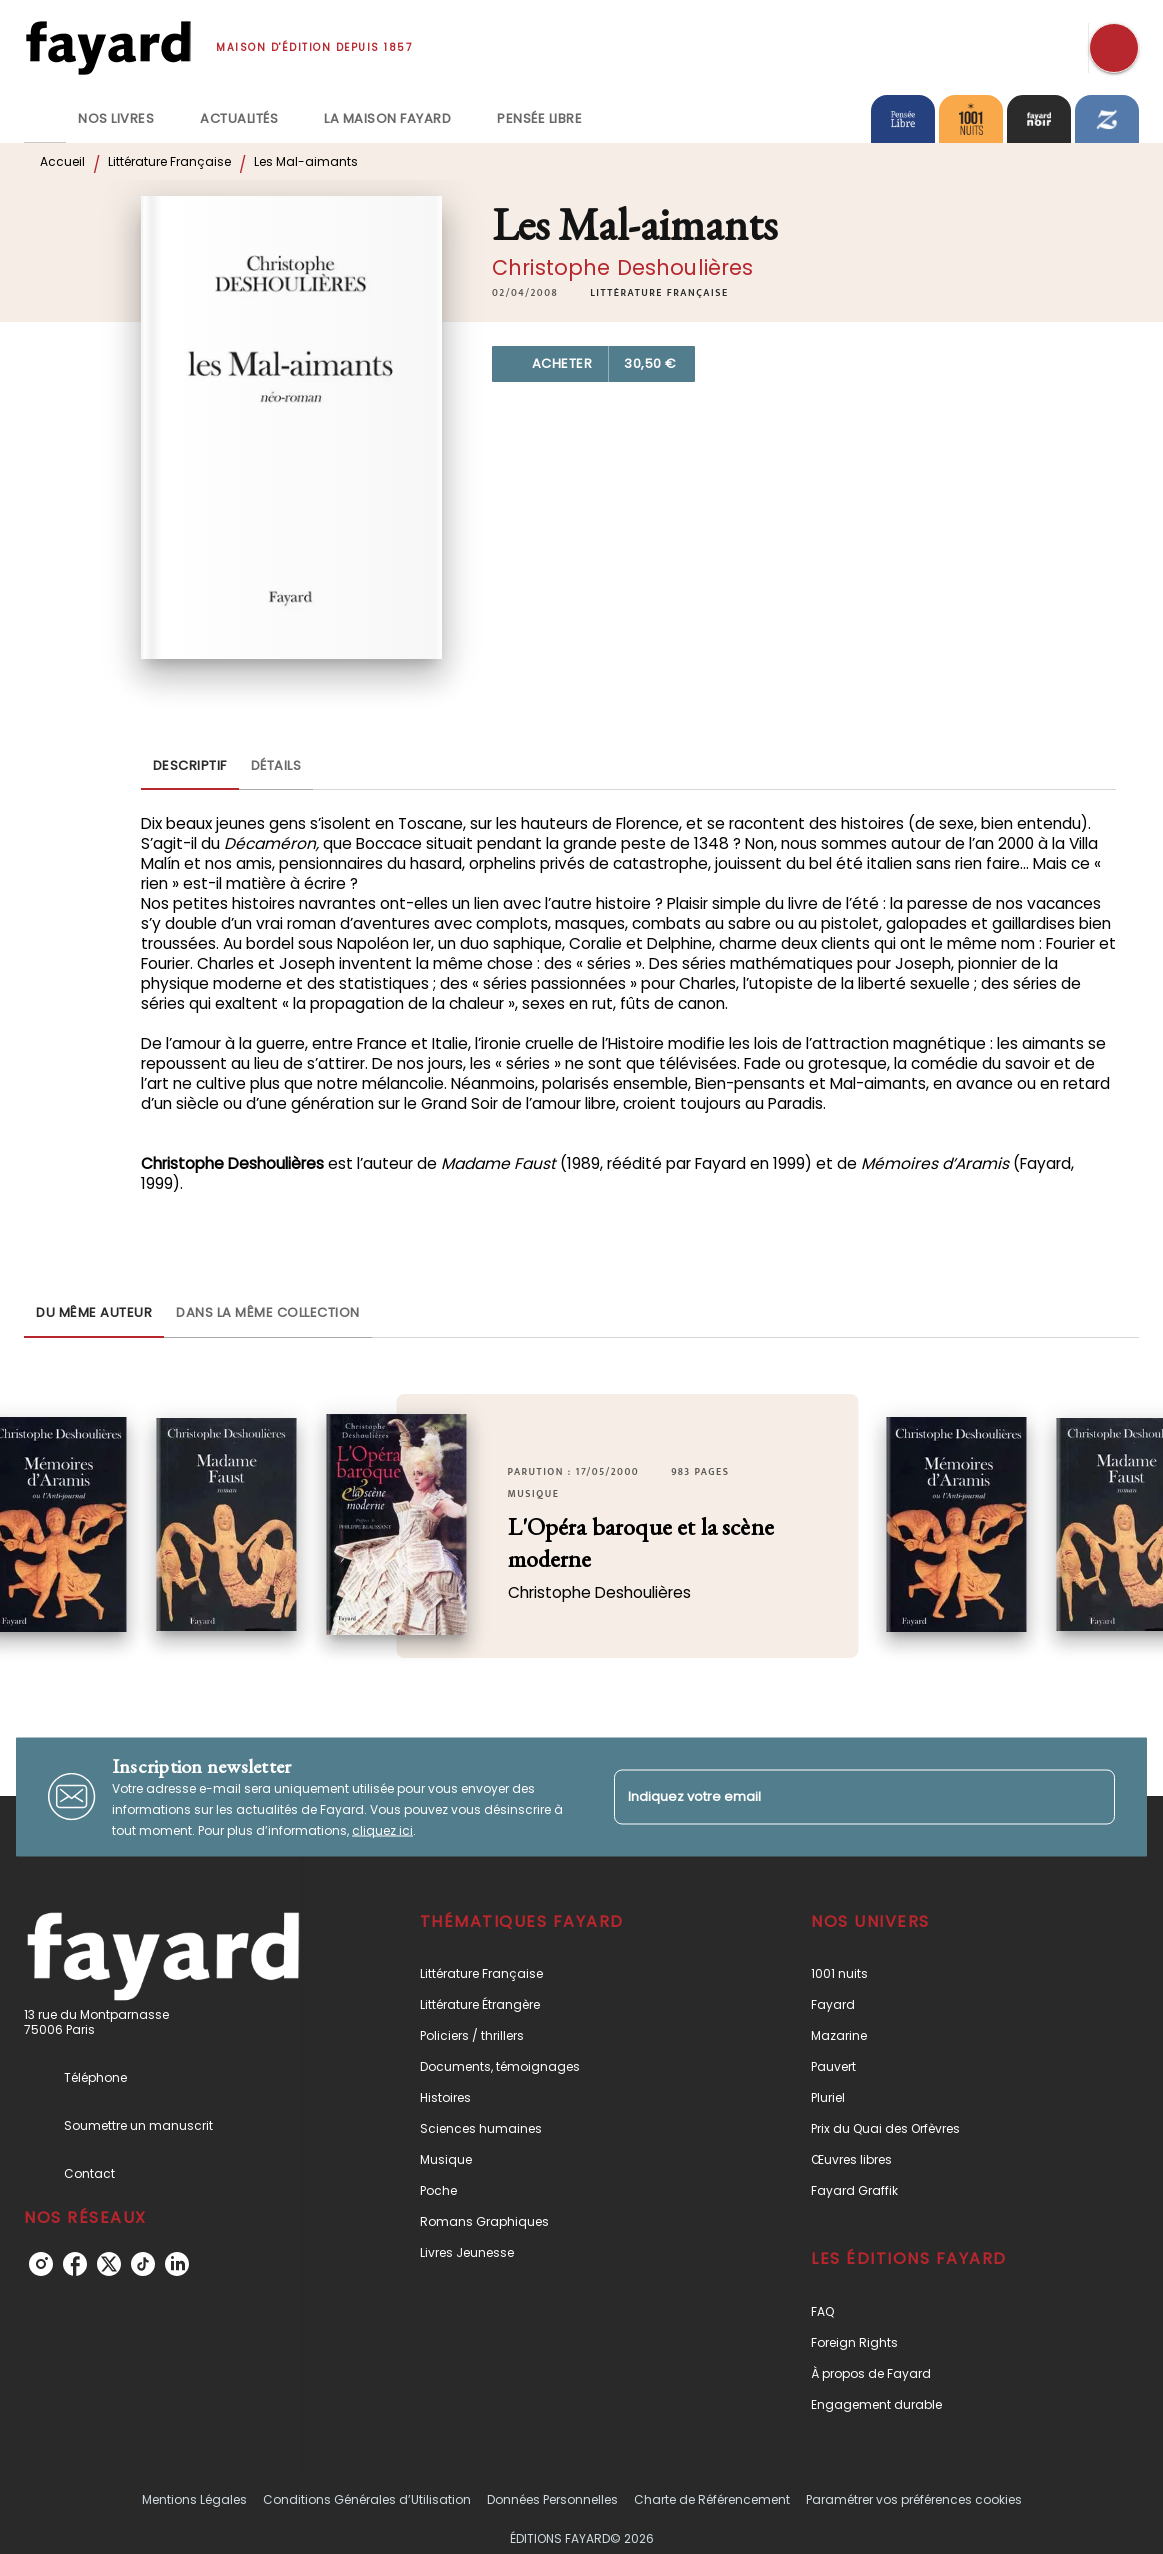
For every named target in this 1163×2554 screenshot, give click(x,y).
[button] (659, 293)
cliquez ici (382, 1829)
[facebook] (75, 2264)
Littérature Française (169, 161)
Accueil (62, 161)
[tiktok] (143, 2264)
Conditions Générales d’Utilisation (367, 2499)
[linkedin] (177, 2264)
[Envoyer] (1091, 1797)
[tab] (45, 119)
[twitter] (109, 2264)
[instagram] (41, 2264)
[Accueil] (108, 47)
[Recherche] (1114, 48)
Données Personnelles (552, 2499)
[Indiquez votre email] (840, 1796)
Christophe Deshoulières (623, 267)
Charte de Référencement (712, 2499)
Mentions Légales (194, 2499)
